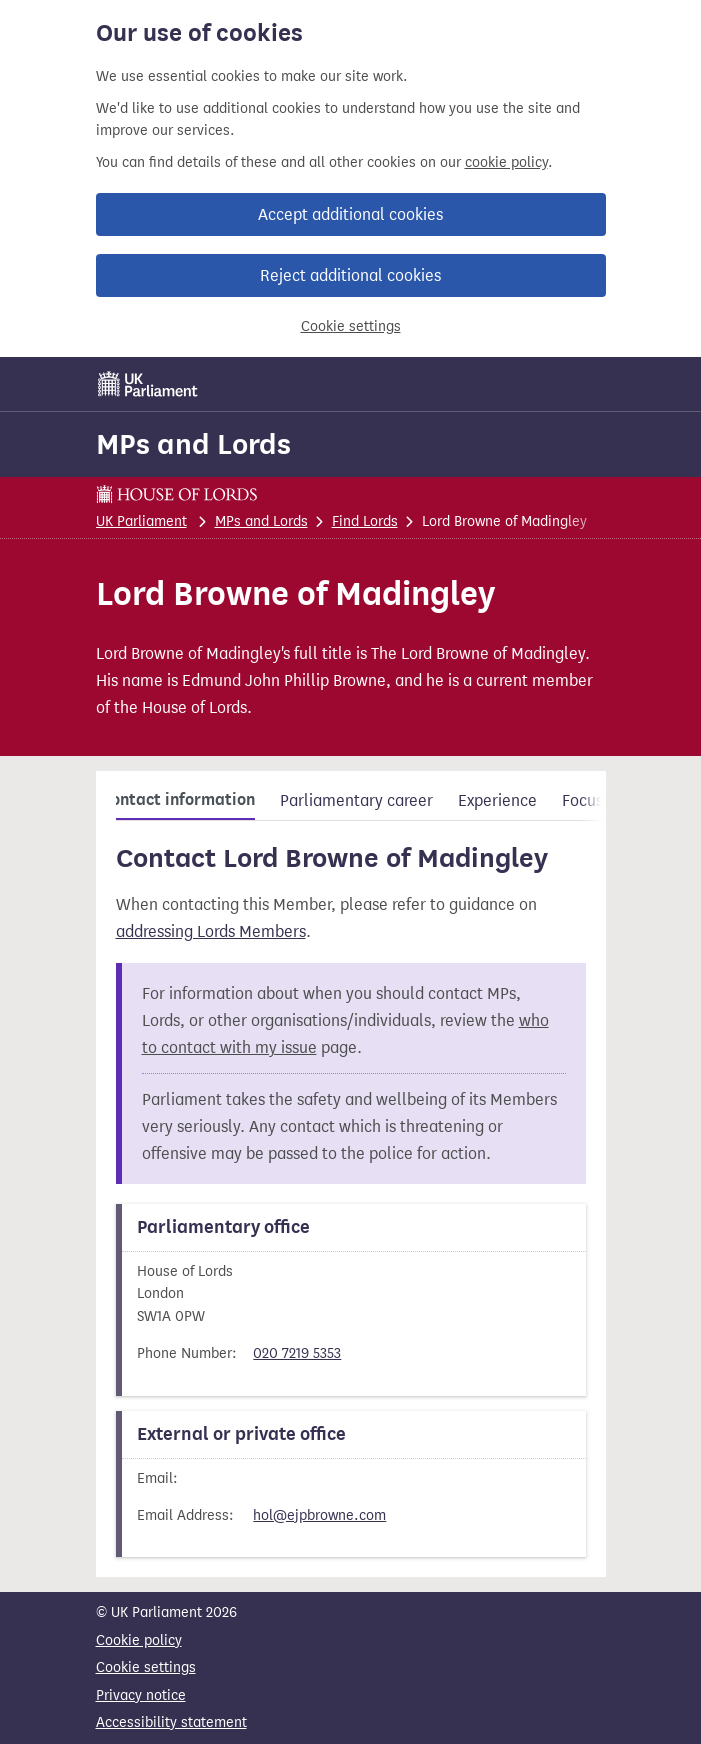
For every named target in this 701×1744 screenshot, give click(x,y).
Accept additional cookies (350, 214)
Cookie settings (351, 326)
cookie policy (506, 162)
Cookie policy (139, 1640)
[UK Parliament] (148, 384)
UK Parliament (141, 521)
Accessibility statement (171, 1722)
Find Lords (365, 521)
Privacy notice (141, 1695)
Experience (497, 800)
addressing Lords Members (211, 931)
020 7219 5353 (297, 1353)
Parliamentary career (356, 800)
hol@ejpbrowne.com (319, 1515)
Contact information (178, 800)
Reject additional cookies (350, 275)
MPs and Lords (193, 444)
